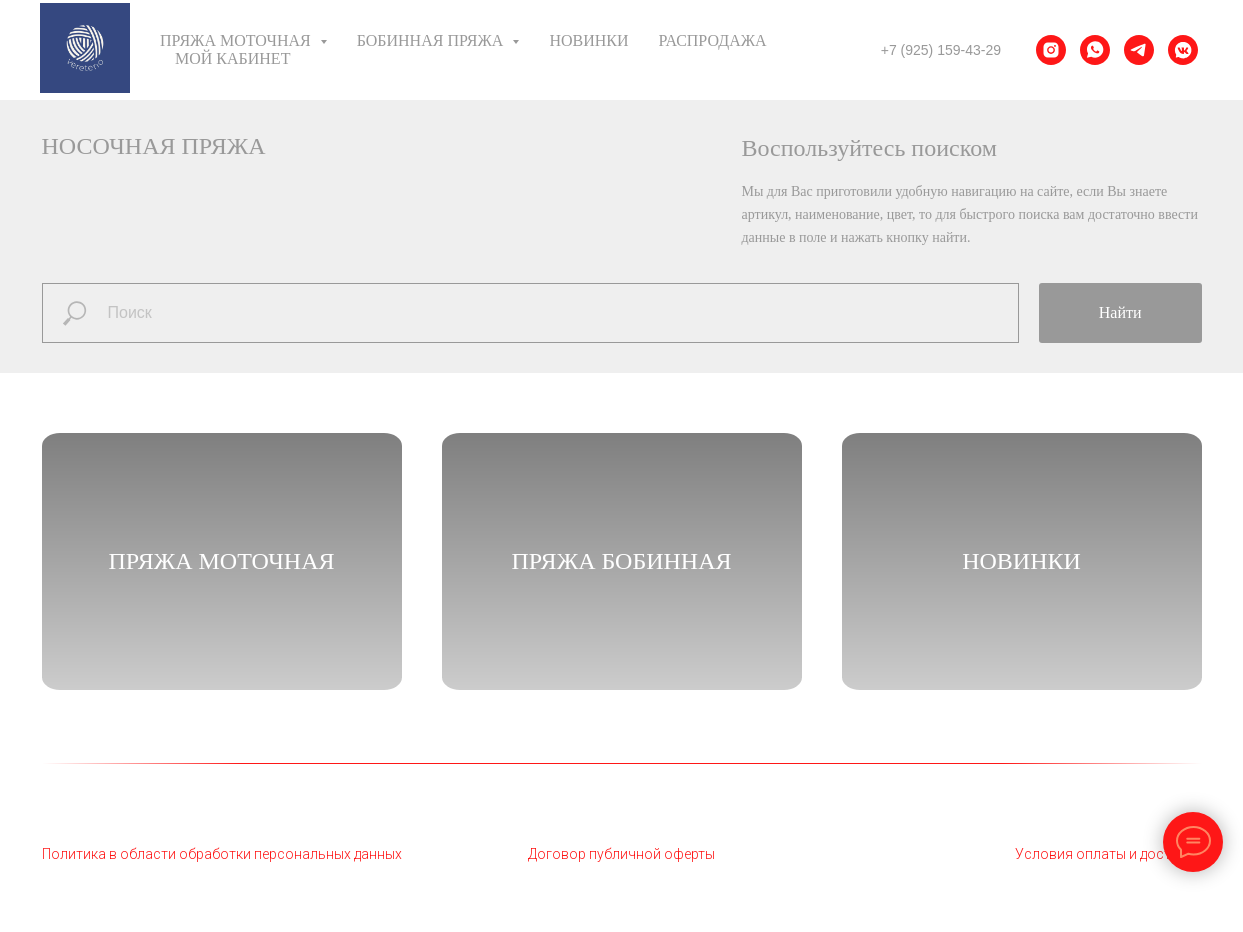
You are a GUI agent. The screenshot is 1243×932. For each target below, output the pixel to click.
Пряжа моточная (221, 561)
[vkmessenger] (1183, 50)
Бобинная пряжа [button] (432, 40)
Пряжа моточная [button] (237, 40)
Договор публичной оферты (621, 854)
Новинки (588, 40)
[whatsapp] (1095, 50)
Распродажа (713, 40)
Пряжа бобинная (621, 561)
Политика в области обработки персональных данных (222, 854)
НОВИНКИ (1021, 561)
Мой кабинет (232, 58)
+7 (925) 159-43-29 (941, 50)
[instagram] (1051, 50)
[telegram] (1139, 50)
